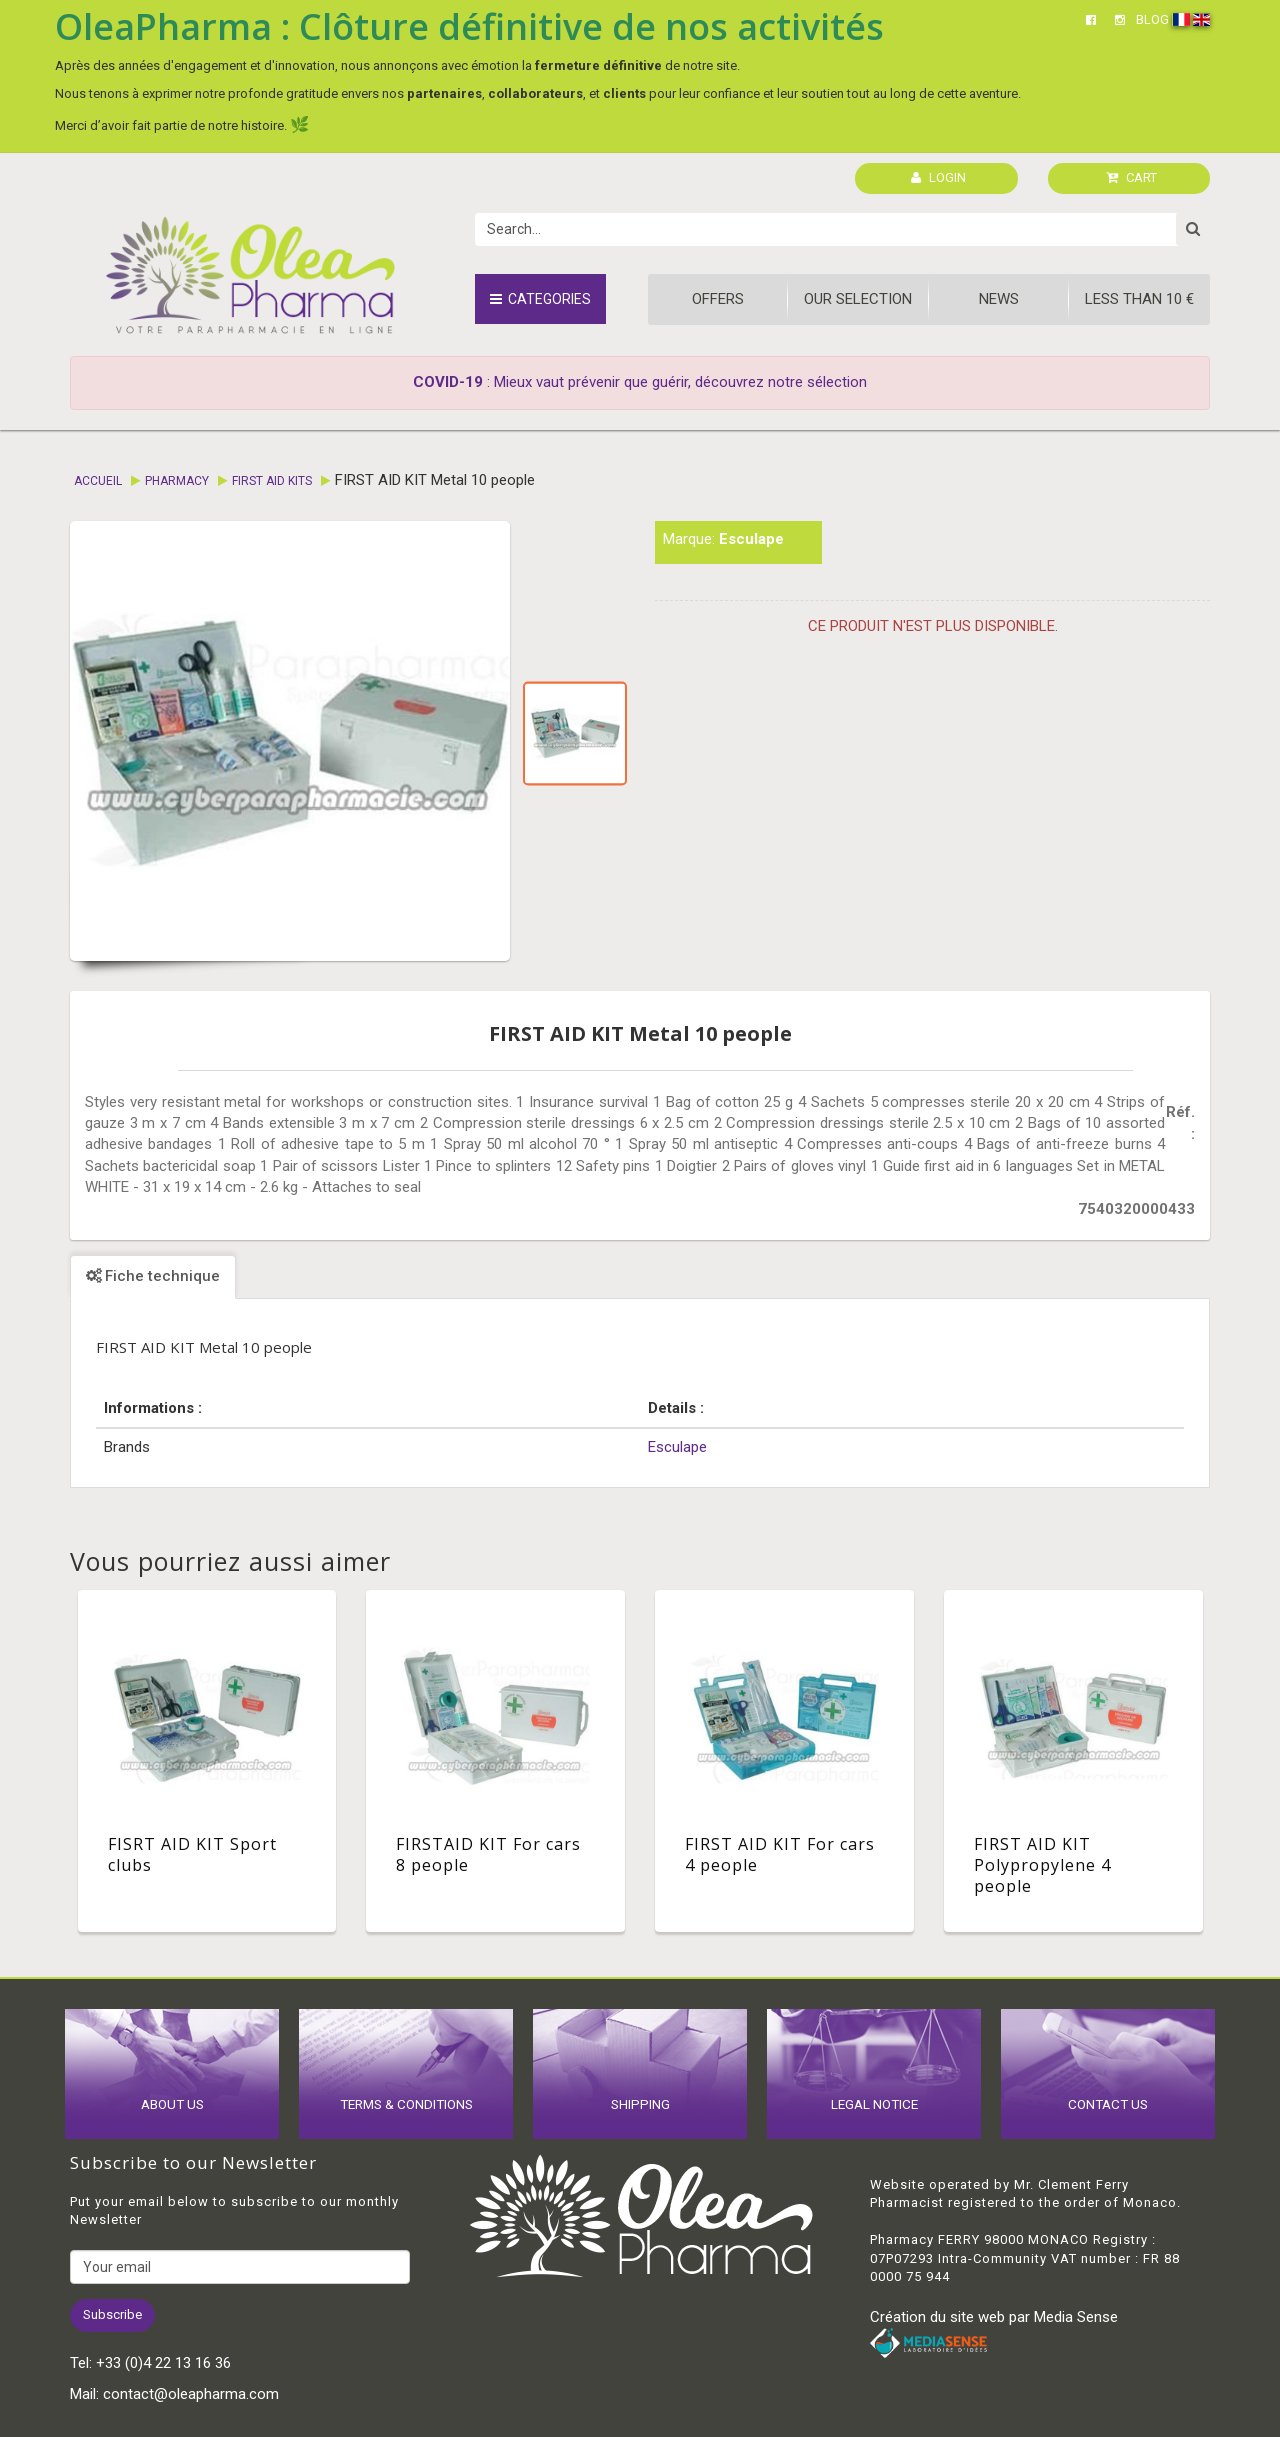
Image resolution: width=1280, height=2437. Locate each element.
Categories (540, 299)
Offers (718, 299)
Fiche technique (153, 1276)
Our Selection (858, 299)
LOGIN (938, 177)
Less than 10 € (1139, 299)
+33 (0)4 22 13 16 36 (163, 2363)
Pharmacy (177, 481)
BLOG (1152, 19)
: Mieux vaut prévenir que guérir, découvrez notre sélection (640, 382)
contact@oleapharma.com (191, 2394)
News (999, 299)
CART (1131, 177)
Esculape (751, 539)
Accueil (98, 481)
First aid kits (272, 481)
